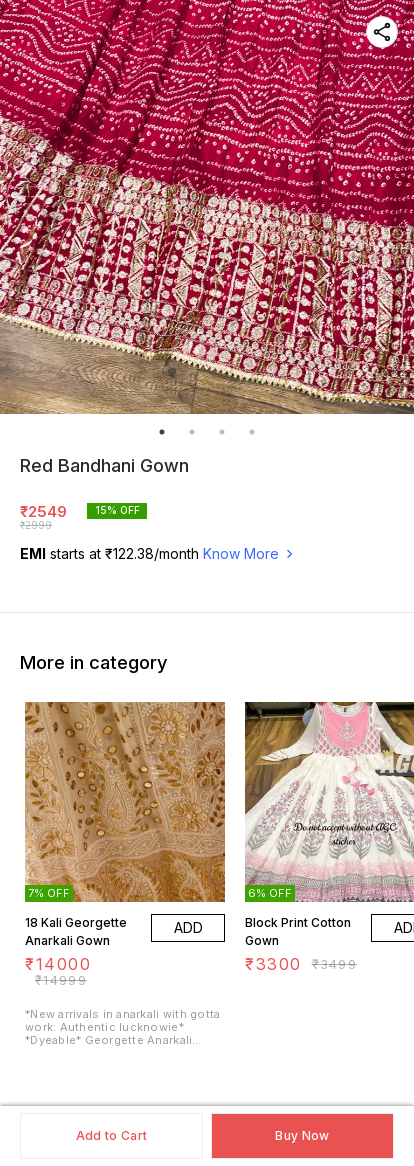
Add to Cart (111, 1135)
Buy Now (302, 1135)
